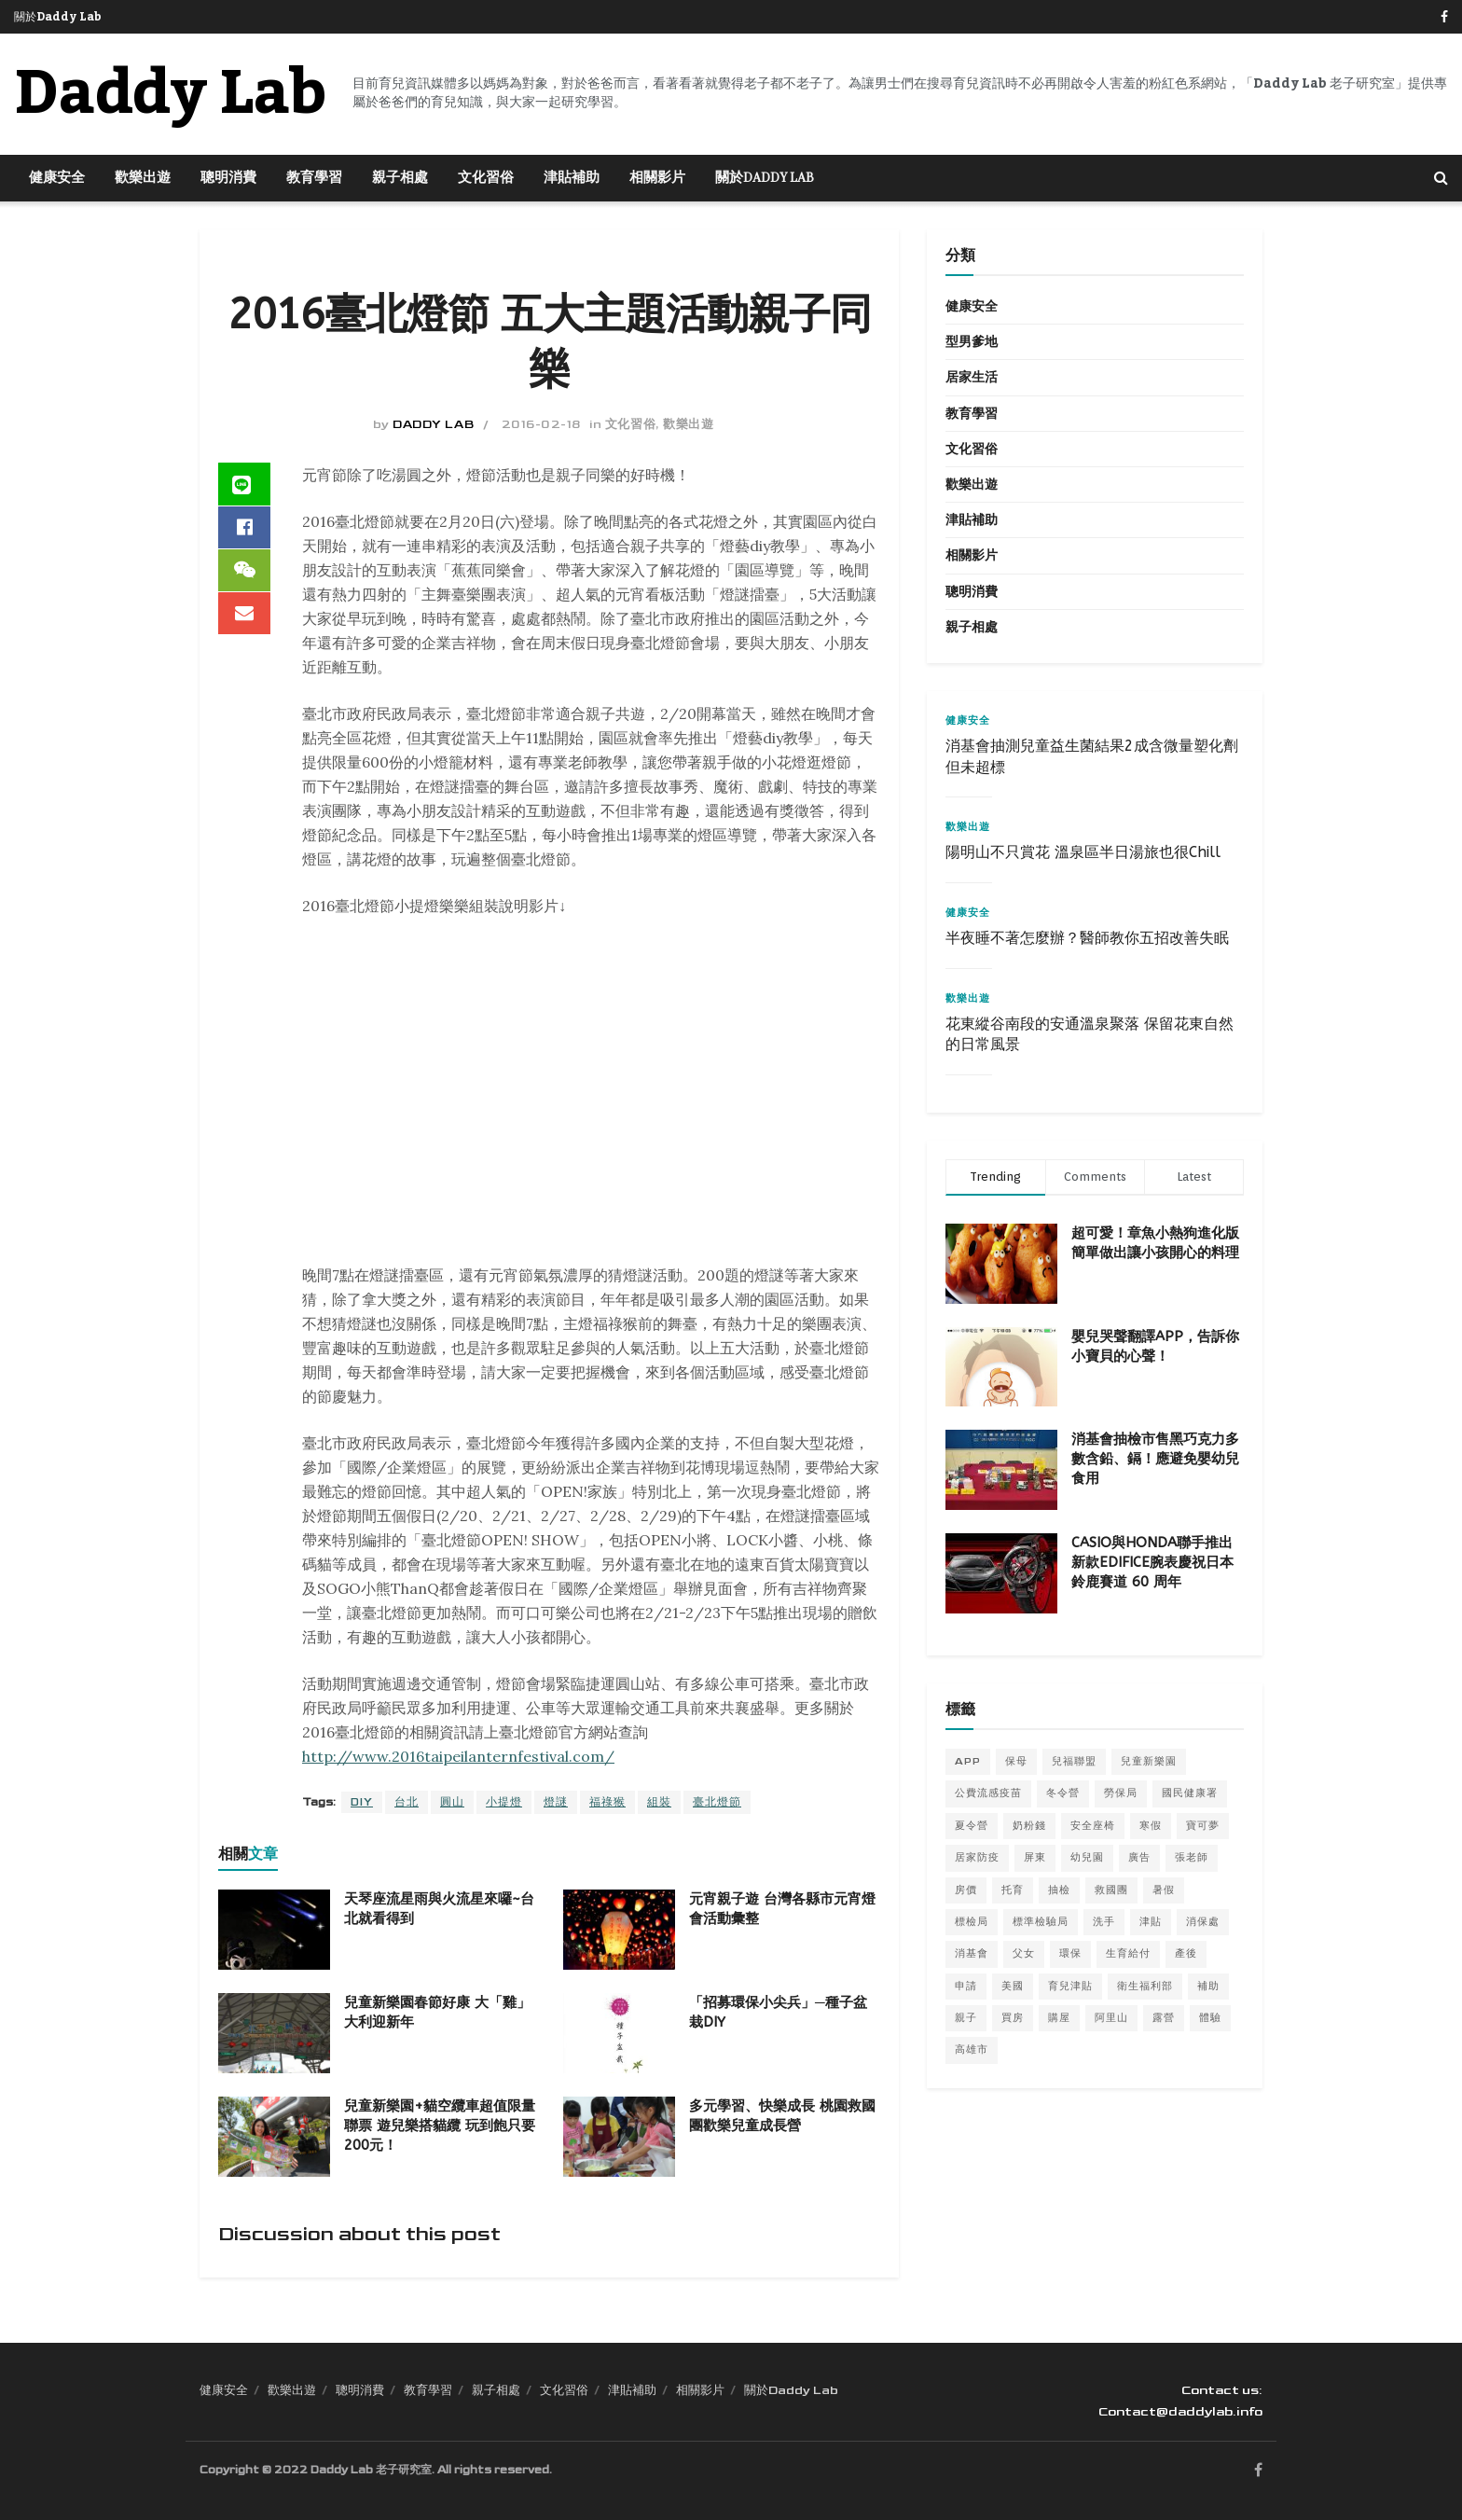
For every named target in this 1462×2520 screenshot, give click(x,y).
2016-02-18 (541, 424)
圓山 (452, 1802)
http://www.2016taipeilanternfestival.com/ (458, 1756)
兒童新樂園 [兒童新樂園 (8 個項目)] (1149, 1761)
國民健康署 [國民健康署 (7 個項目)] (1190, 1793)
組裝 (659, 1802)
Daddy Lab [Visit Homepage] (170, 94)
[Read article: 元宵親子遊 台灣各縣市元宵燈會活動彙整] (619, 1930)
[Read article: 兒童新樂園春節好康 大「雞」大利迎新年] (274, 2033)
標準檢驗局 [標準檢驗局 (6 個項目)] (1041, 1922)
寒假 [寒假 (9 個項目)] (1150, 1826)
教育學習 (314, 178)
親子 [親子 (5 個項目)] (966, 2018)
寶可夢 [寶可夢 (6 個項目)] (1203, 1826)
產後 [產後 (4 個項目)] (1186, 1953)
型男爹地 (971, 342)
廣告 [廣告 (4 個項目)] (1139, 1857)
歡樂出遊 (143, 178)
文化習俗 (486, 178)
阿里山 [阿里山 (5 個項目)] (1111, 2018)
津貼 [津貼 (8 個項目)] (1150, 1922)
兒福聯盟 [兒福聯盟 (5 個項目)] (1074, 1761)
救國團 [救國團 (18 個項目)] (1111, 1890)
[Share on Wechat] (244, 574)
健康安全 (57, 178)
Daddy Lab (433, 424)
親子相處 (400, 178)
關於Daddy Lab (58, 17)
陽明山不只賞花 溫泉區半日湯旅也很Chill (1083, 852)
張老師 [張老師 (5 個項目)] (1191, 1857)
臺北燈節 (717, 1802)
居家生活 (971, 377)
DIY (362, 1802)
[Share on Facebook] (244, 529)
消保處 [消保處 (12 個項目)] (1203, 1922)
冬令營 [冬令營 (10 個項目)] (1063, 1793)
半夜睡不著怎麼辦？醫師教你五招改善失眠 (1087, 938)
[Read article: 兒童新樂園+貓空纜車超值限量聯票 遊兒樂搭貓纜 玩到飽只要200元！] (274, 2137)
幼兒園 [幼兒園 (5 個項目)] (1087, 1857)
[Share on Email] (244, 619)
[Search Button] (1441, 178)
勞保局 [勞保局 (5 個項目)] (1121, 1793)
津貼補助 (572, 178)
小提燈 (504, 1802)
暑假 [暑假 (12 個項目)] (1163, 1890)
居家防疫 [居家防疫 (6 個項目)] (977, 1857)
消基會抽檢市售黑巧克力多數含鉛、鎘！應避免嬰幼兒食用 (1155, 1459)
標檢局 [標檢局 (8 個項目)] (971, 1922)
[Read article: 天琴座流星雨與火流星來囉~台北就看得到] (274, 1930)
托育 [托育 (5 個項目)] (1012, 1890)
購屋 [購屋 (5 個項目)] (1059, 2018)
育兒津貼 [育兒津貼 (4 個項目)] (1070, 1986)
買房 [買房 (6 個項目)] (1012, 2018)
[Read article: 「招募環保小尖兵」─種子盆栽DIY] (619, 2033)
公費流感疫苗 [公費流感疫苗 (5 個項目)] (988, 1793)
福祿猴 (607, 1802)
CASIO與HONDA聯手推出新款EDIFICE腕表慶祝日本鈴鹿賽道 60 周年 (1152, 1562)
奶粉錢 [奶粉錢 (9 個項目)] (1029, 1826)
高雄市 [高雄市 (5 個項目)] (971, 2049)
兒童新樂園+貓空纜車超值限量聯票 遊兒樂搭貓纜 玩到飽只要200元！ (439, 2125)
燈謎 (556, 1802)
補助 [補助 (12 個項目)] (1208, 1986)
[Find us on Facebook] (1258, 2471)
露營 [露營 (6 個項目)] (1163, 2018)
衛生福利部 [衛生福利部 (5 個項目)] (1145, 1986)
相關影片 (657, 178)
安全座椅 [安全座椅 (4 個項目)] (1092, 1826)
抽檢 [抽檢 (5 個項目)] (1059, 1890)
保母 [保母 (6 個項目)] (1016, 1761)
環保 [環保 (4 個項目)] (1070, 1953)
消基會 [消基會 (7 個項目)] (971, 1953)
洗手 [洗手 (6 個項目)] (1104, 1922)
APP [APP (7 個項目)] (968, 1761)
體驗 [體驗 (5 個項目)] (1210, 2018)
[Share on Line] (244, 485)
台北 (406, 1802)
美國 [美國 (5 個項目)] (1012, 1986)
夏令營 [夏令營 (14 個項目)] (971, 1826)
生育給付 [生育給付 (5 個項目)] (1128, 1953)
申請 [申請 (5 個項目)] (966, 1986)
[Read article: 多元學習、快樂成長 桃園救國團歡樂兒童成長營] (619, 2137)
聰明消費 (228, 178)
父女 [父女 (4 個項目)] (1024, 1953)
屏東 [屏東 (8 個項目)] (1035, 1857)
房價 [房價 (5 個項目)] (966, 1890)
